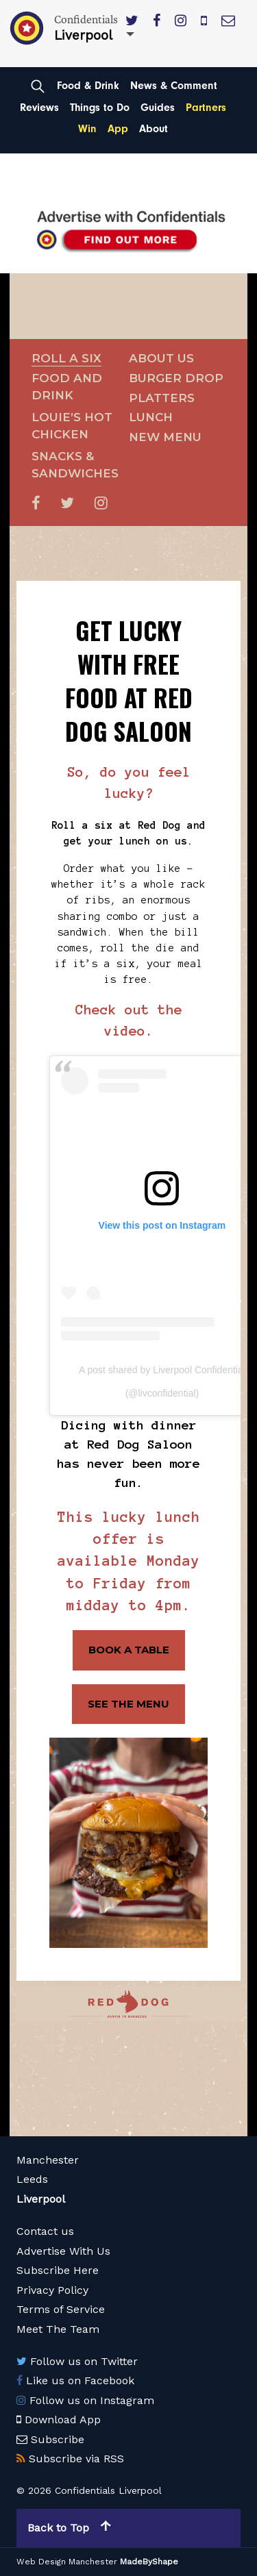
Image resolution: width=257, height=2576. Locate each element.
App (118, 129)
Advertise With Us (63, 2251)
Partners (206, 107)
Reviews (39, 107)
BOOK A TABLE (128, 1649)
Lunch (151, 417)
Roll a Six (66, 358)
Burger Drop (176, 378)
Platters (162, 398)
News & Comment (173, 85)
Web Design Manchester (66, 2561)
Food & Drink (88, 85)
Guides (157, 107)
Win (87, 129)
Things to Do (100, 107)
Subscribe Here (57, 2270)
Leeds (32, 2179)
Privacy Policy (52, 2290)
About (153, 129)
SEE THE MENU (128, 1703)
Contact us (45, 2231)
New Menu (165, 437)
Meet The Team (57, 2329)
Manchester (47, 2159)
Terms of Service (60, 2309)
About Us (161, 358)
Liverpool (40, 2198)
